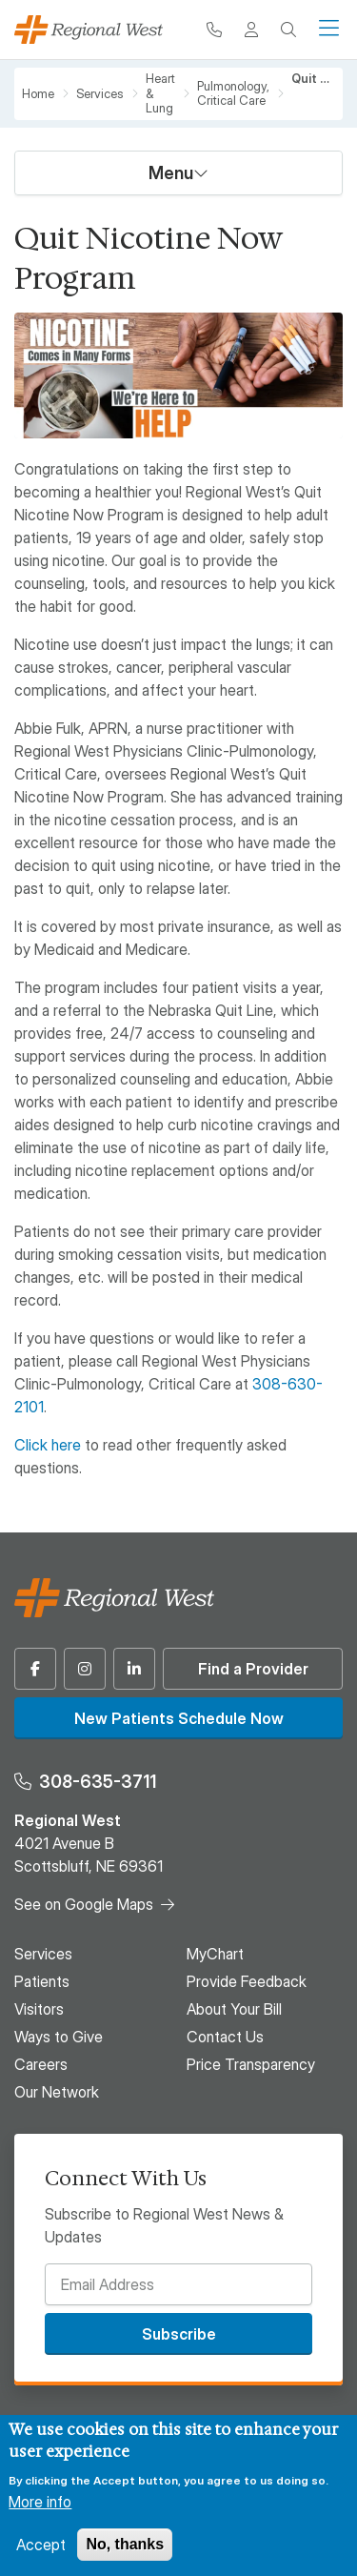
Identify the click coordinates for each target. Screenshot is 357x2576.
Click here (47, 1444)
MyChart (215, 1953)
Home (38, 94)
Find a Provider (253, 1668)
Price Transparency (251, 2064)
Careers (41, 2064)
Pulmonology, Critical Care (233, 94)
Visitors (39, 2008)
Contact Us (225, 2036)
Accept (41, 2544)
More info (40, 2501)
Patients (41, 1981)
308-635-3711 (97, 1782)
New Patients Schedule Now (179, 1718)
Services (100, 94)
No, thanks (125, 2544)
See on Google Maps (83, 1904)
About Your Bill (234, 2008)
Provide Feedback (247, 1981)
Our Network (56, 2091)
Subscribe (179, 2333)
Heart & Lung (160, 93)
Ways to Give (58, 2036)
